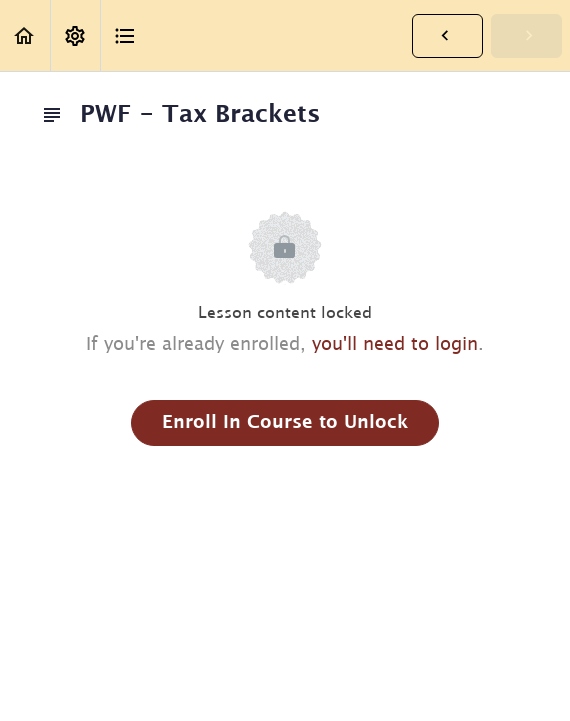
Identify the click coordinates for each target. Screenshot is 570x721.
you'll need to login (395, 345)
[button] (25, 35)
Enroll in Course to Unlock (285, 423)
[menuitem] (75, 35)
